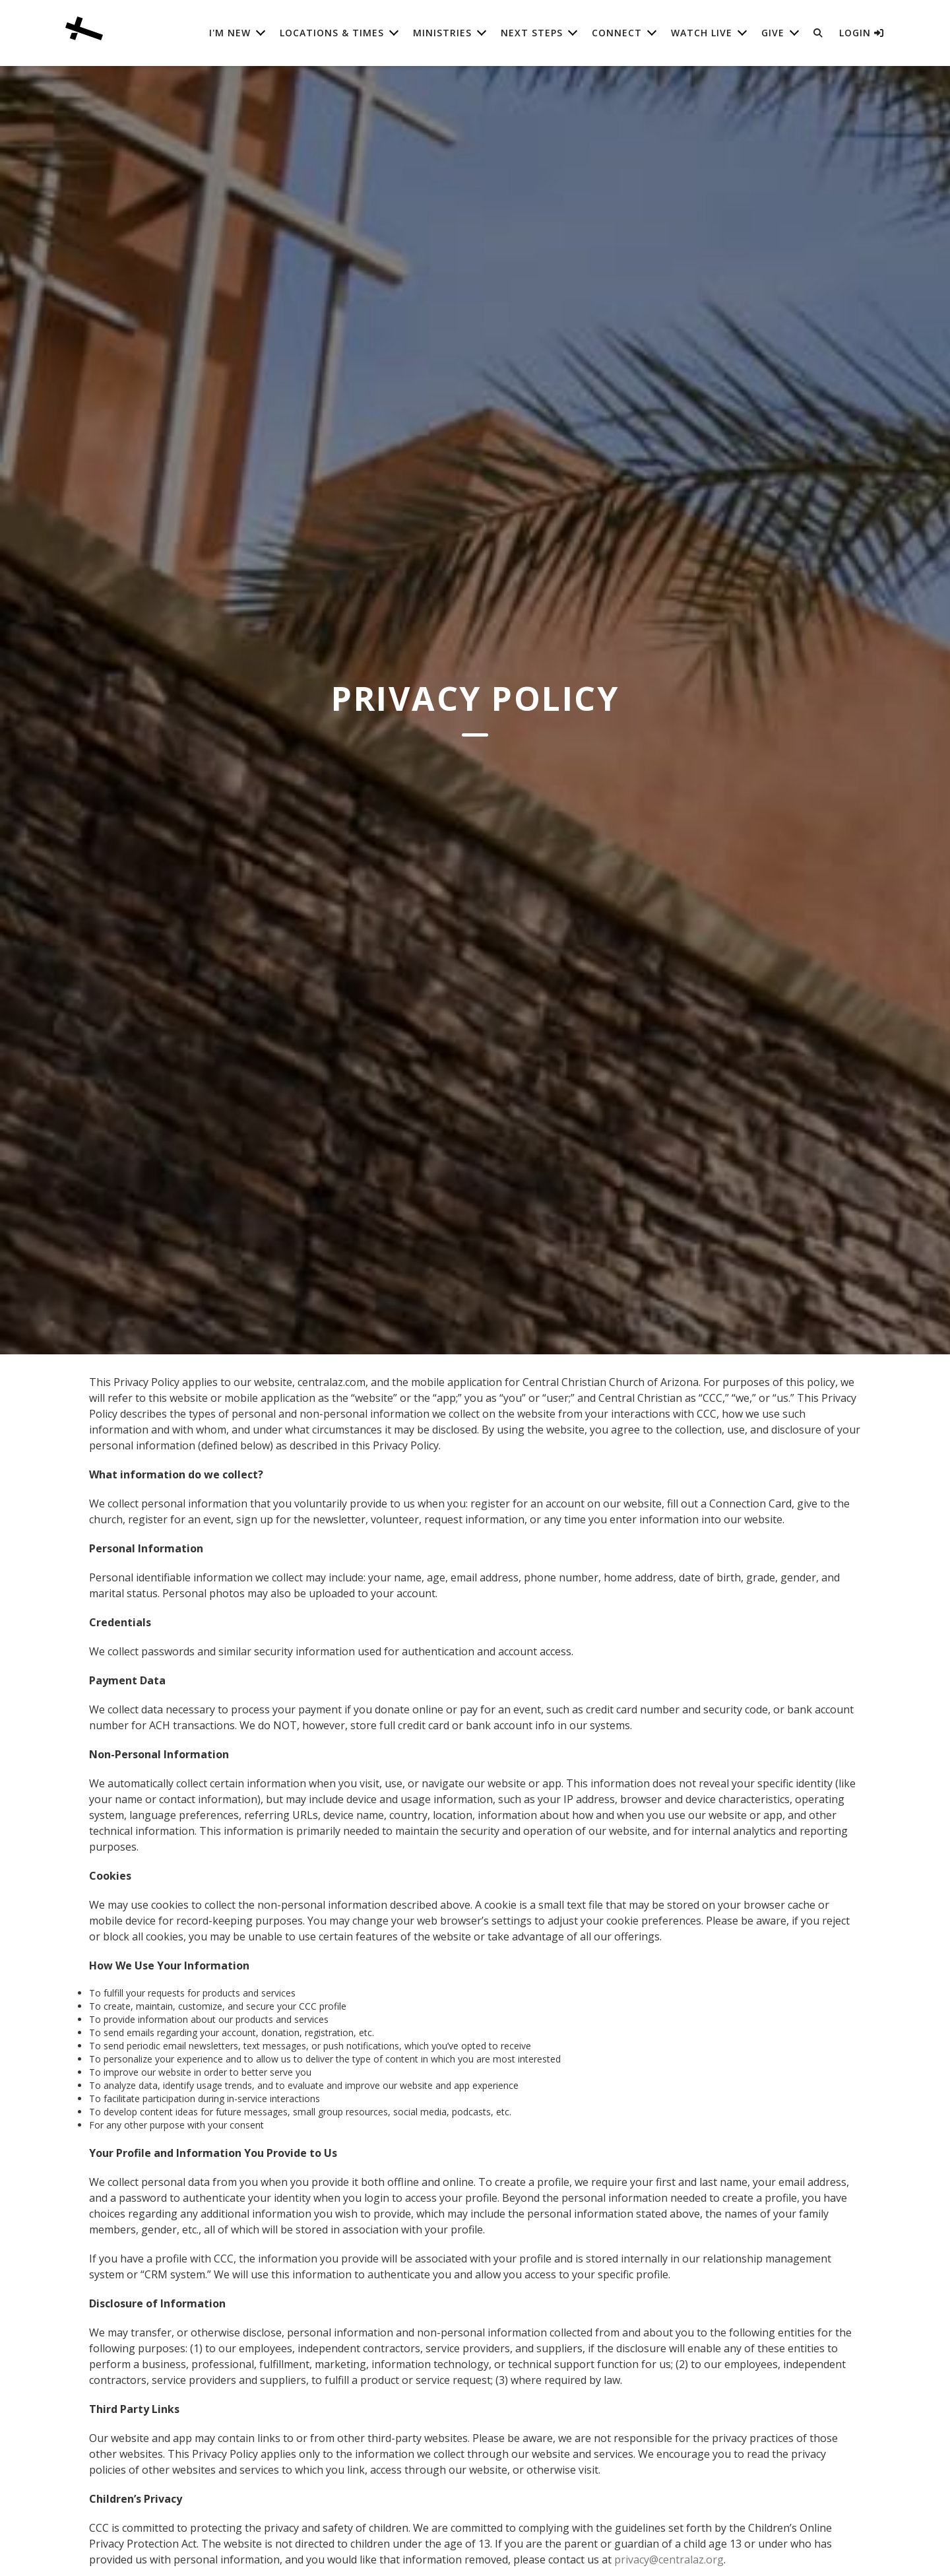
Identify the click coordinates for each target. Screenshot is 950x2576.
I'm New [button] (230, 32)
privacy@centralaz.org (669, 2559)
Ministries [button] (442, 32)
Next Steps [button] (532, 32)
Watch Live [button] (701, 32)
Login (861, 32)
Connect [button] (617, 32)
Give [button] (772, 32)
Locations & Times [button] (332, 32)
